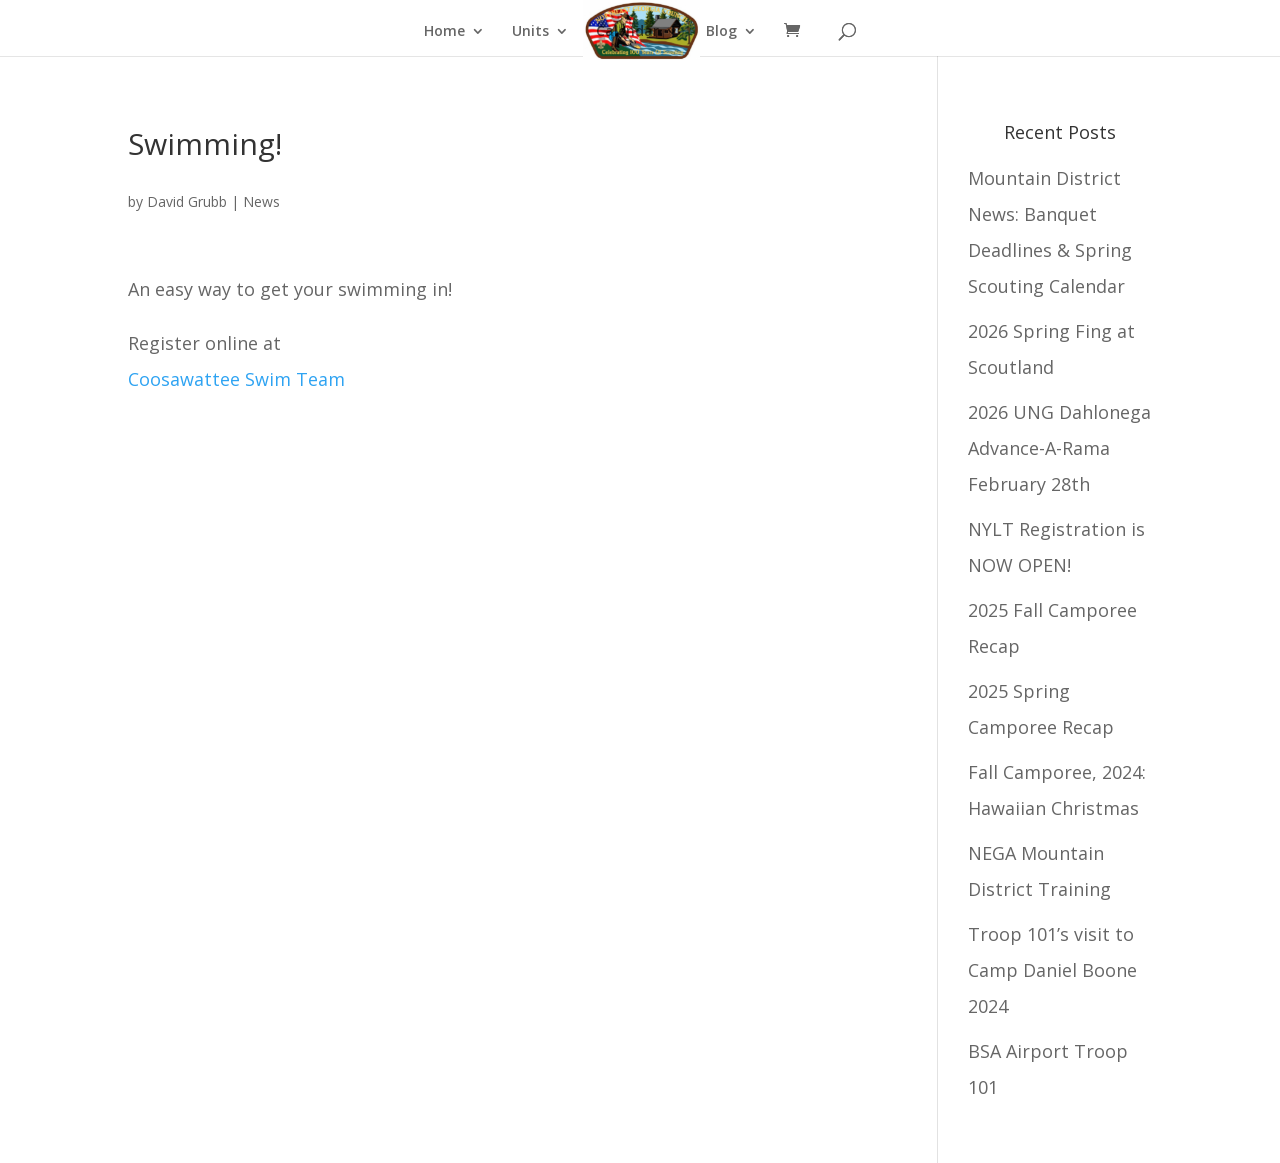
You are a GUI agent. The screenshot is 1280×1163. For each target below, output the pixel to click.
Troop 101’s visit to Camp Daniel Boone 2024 (1052, 970)
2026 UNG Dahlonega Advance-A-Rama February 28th (1059, 448)
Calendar (627, 32)
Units (530, 32)
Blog (721, 32)
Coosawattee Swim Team (236, 379)
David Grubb (187, 201)
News (261, 201)
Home (444, 32)
